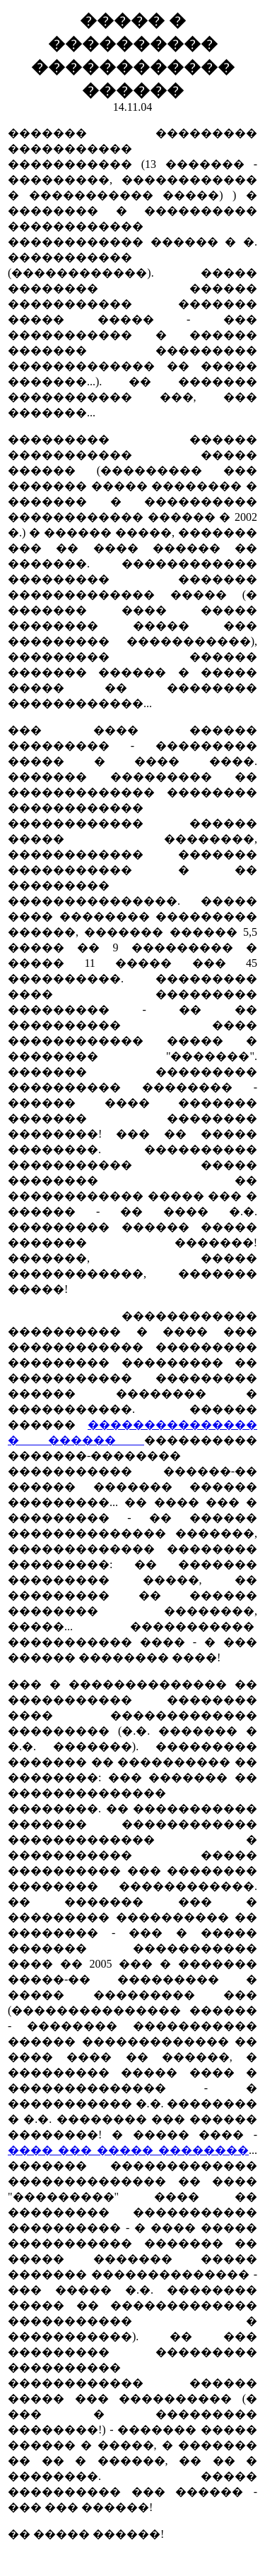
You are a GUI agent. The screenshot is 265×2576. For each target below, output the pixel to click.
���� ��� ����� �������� (128, 2150)
